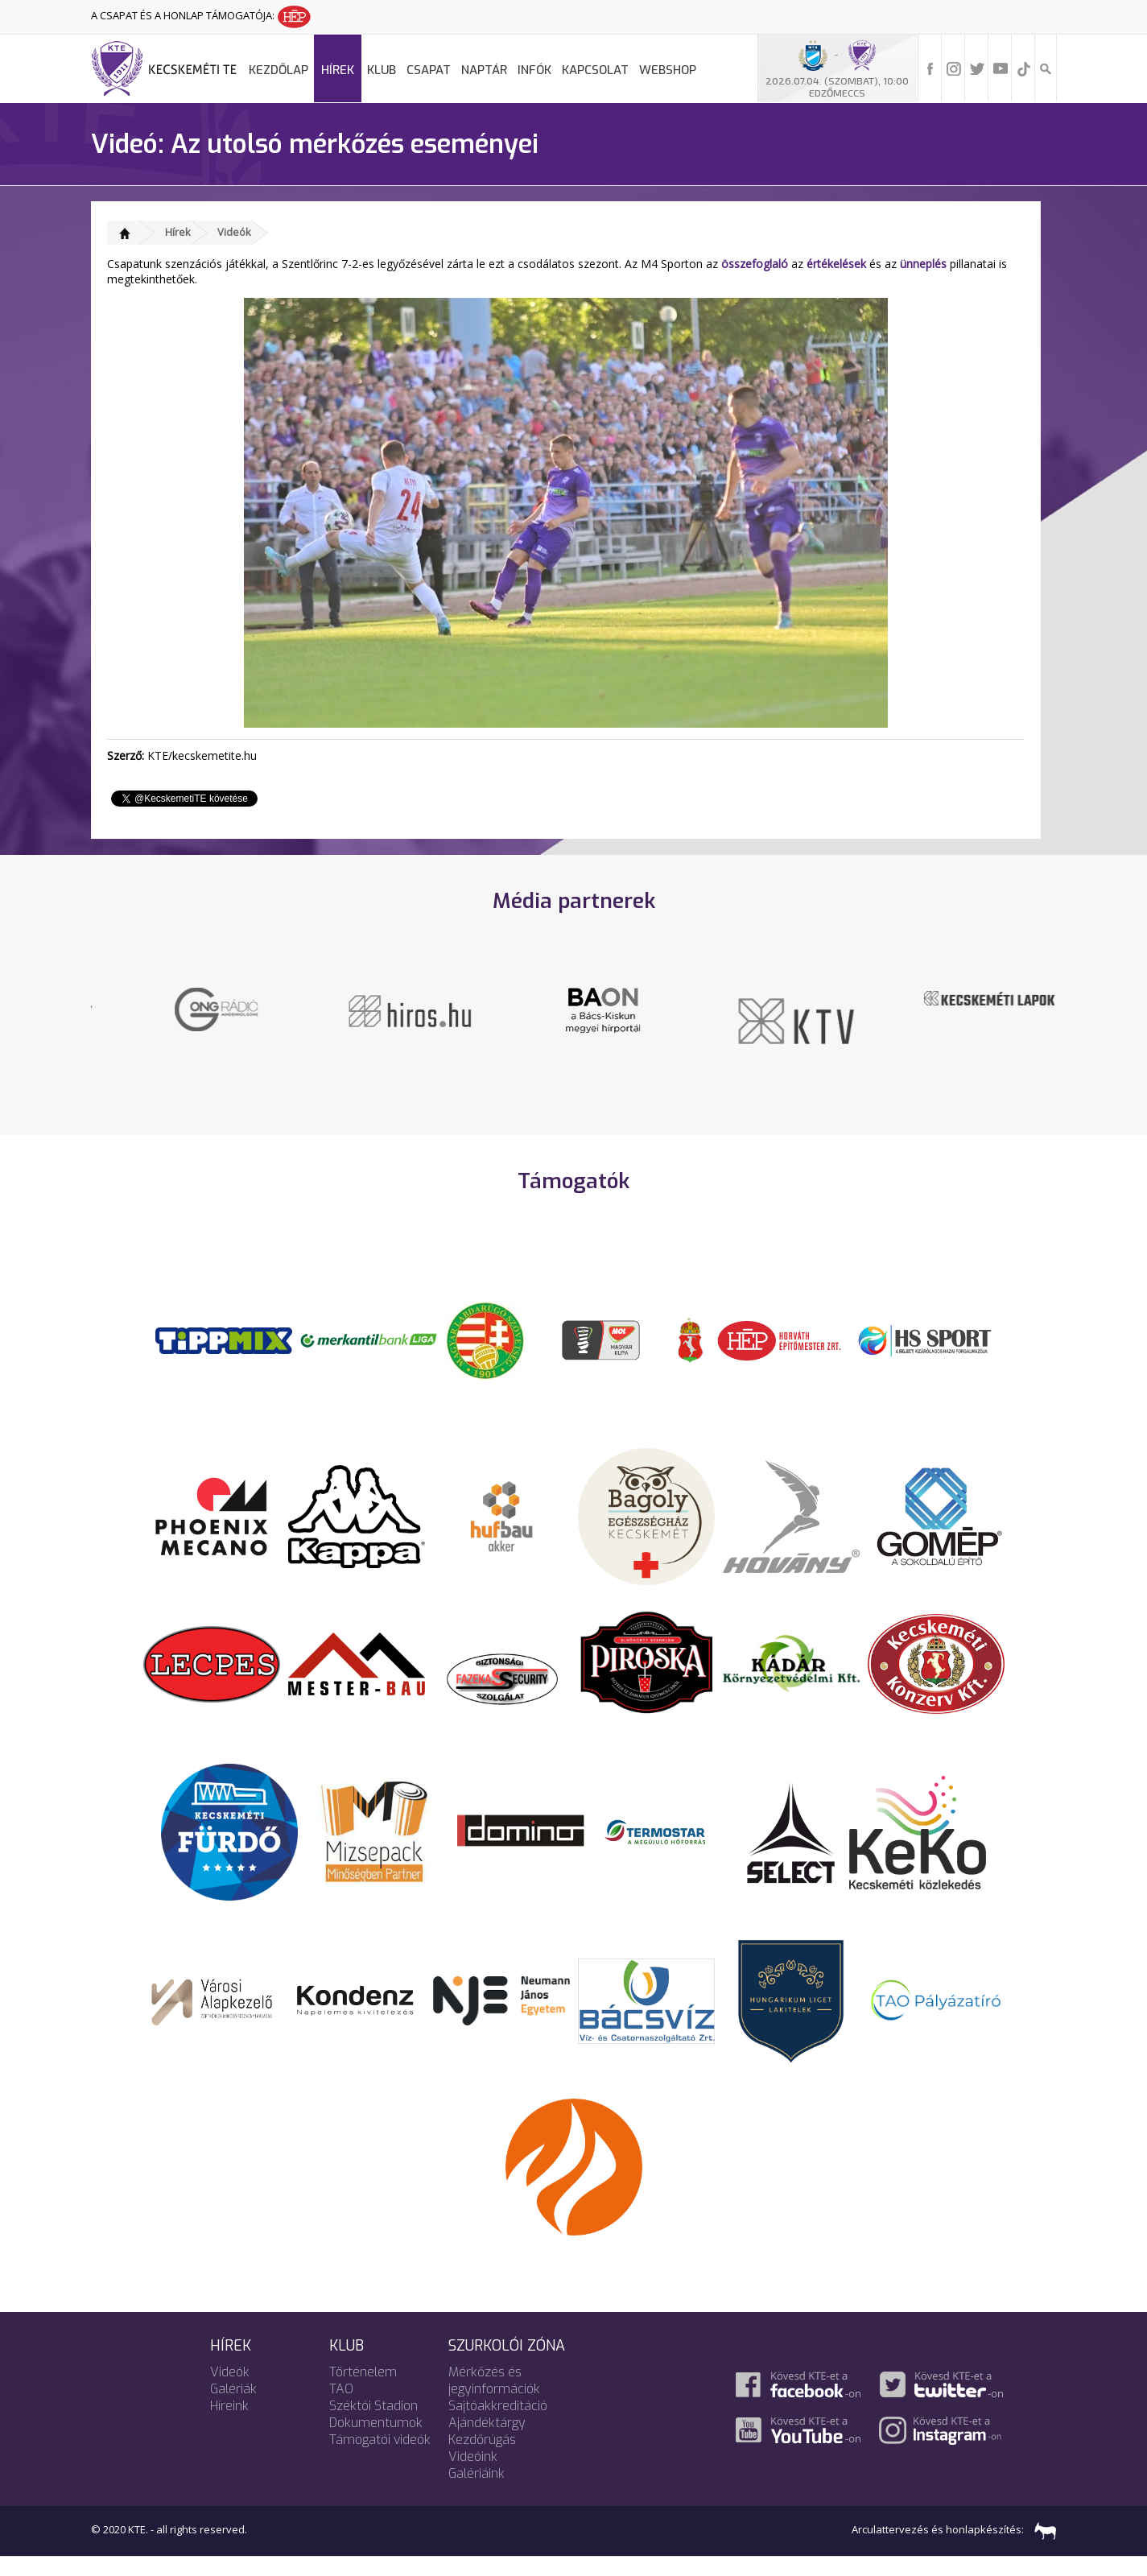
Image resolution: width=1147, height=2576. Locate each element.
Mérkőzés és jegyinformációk (494, 2400)
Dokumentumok (376, 2442)
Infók (534, 70)
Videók (234, 232)
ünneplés (923, 263)
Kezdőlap (278, 70)
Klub (381, 70)
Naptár (484, 70)
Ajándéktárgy (487, 2442)
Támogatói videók (380, 2458)
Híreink (229, 2425)
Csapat (428, 70)
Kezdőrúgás (482, 2458)
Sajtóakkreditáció (497, 2425)
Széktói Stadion (373, 2425)
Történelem (363, 2391)
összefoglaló (754, 263)
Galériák (233, 2408)
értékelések (836, 263)
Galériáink (476, 2492)
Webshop (667, 70)
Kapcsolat (595, 70)
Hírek (337, 70)
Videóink (472, 2475)
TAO (341, 2408)
